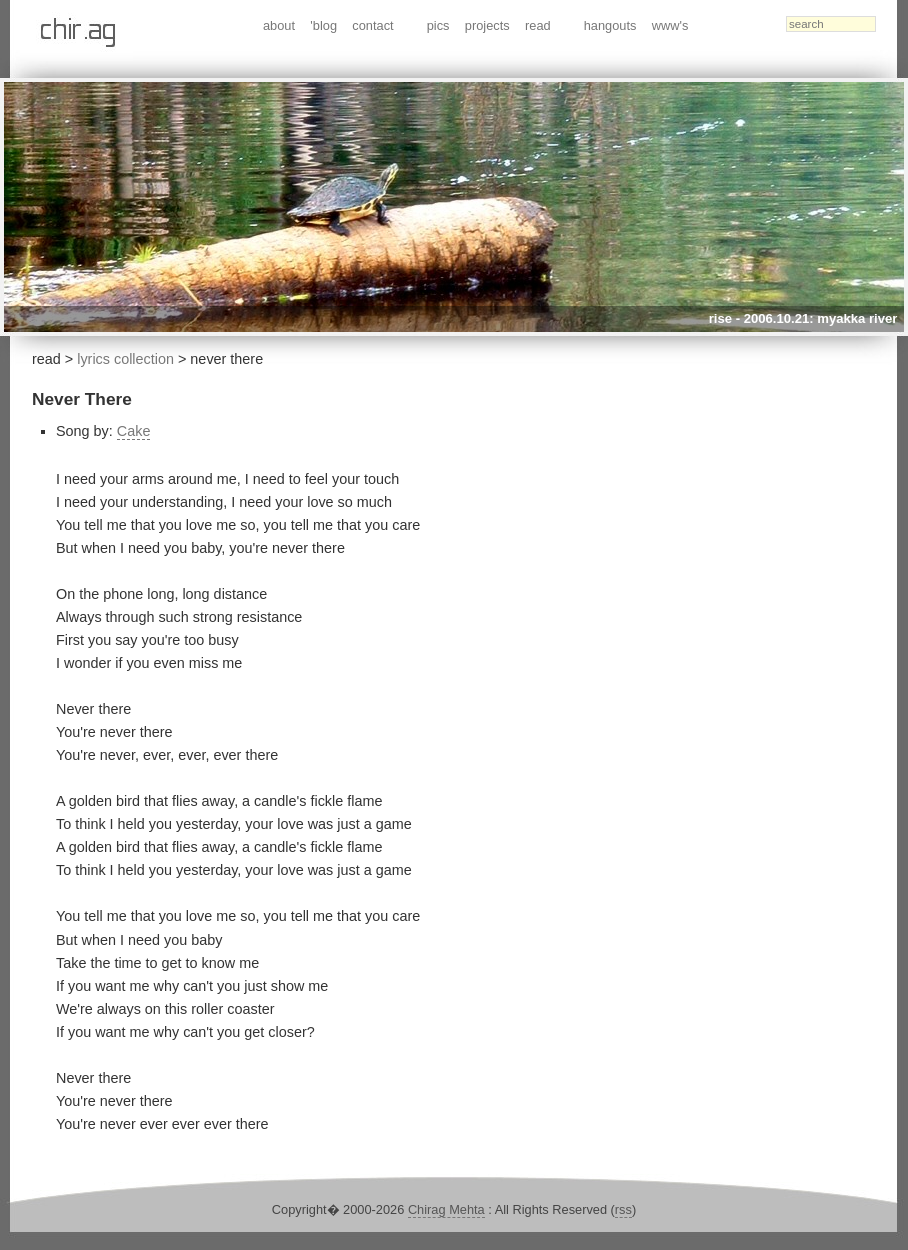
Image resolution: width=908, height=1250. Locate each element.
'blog (323, 25)
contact (372, 25)
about (279, 25)
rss (623, 1209)
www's (670, 25)
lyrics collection (125, 359)
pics (438, 25)
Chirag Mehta (446, 1209)
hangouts (610, 25)
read (538, 25)
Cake (134, 431)
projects (487, 25)
